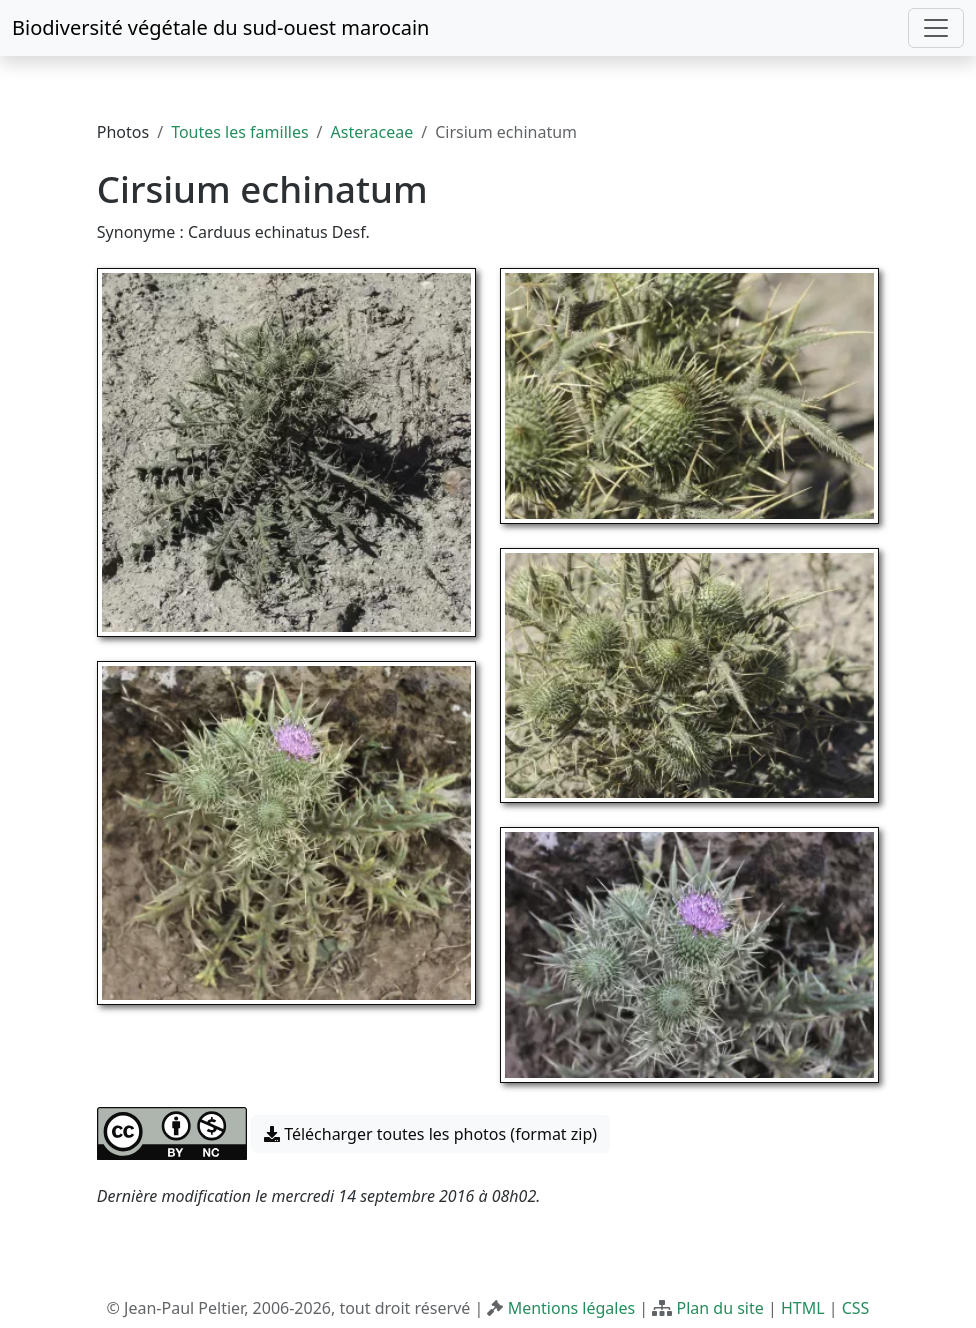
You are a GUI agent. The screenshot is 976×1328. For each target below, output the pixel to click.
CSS (856, 1308)
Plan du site (719, 1308)
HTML (803, 1308)
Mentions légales (572, 1308)
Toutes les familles (239, 132)
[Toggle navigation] (936, 28)
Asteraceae (372, 132)
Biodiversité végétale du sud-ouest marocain (220, 27)
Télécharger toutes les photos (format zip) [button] (430, 1134)
